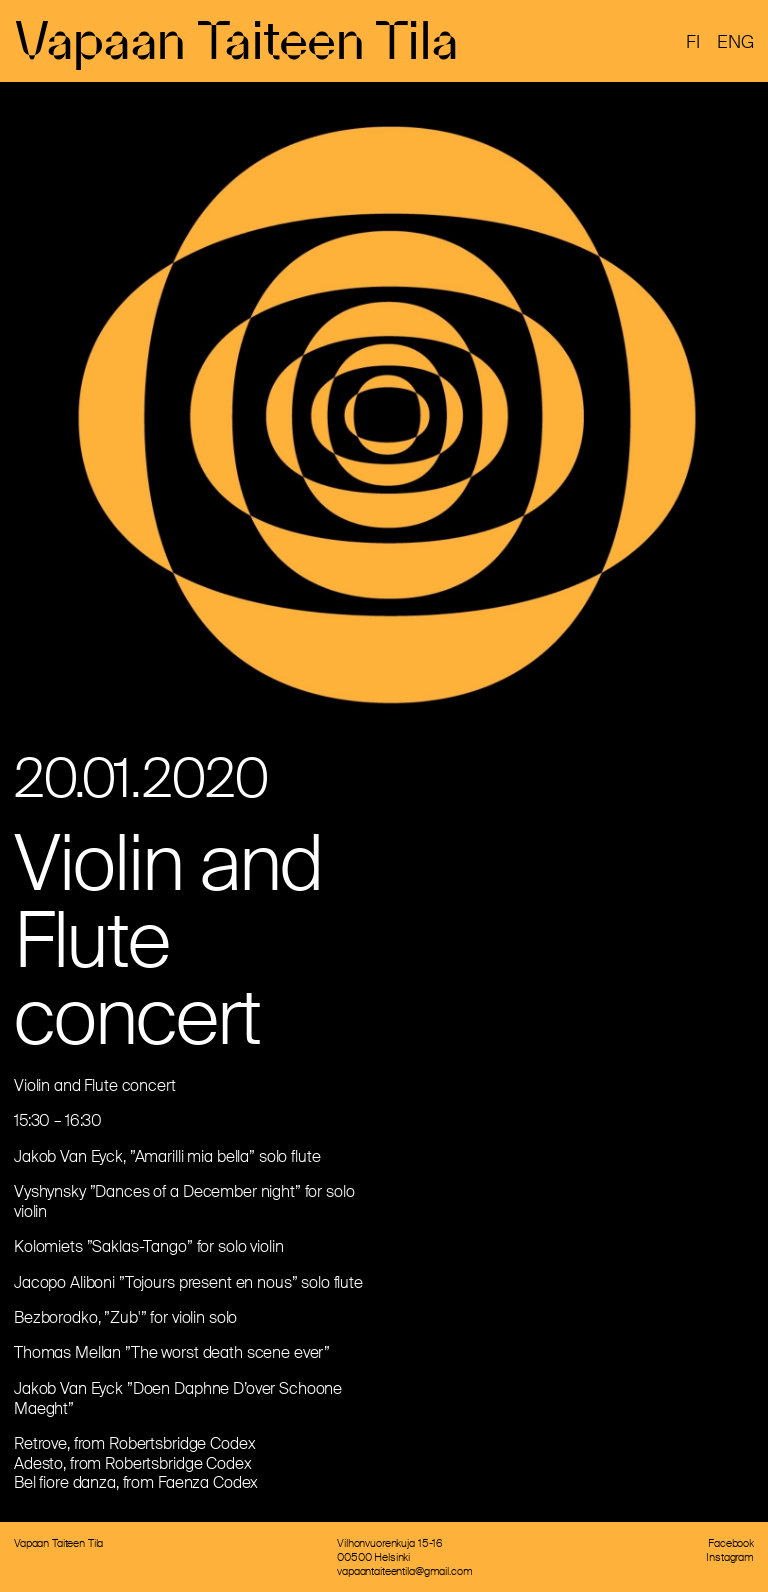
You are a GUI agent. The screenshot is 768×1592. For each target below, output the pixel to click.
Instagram (730, 1557)
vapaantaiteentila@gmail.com (404, 1571)
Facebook (731, 1543)
